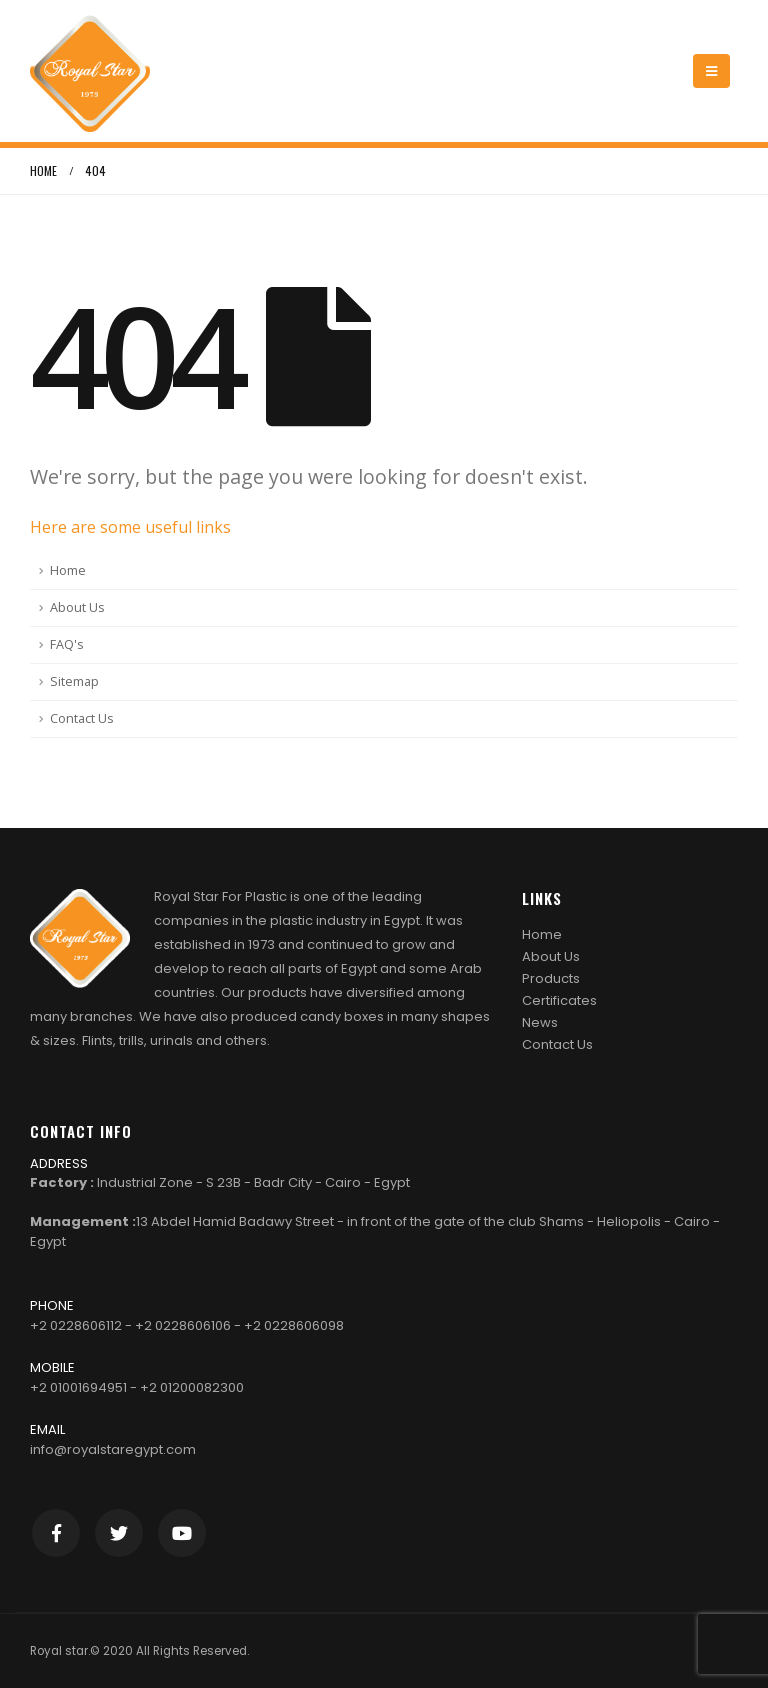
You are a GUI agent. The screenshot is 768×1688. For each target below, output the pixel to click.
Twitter (119, 1533)
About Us (77, 607)
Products (551, 978)
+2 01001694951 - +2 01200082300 (137, 1387)
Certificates (559, 1000)
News (540, 1022)
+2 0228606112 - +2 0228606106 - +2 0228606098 (187, 1325)
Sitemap (74, 681)
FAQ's (67, 644)
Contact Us (82, 718)
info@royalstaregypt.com (113, 1449)
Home (68, 570)
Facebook (56, 1533)
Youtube (182, 1533)
